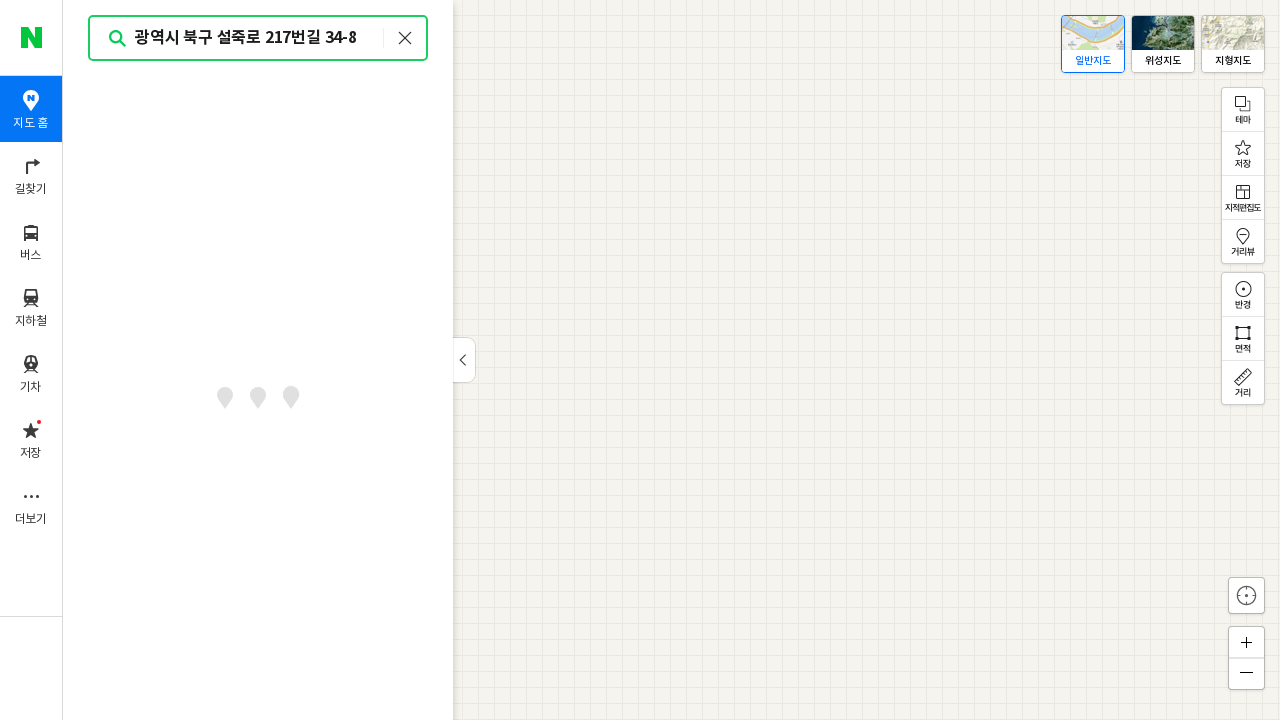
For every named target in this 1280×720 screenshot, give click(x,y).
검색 (118, 38)
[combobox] (259, 38)
